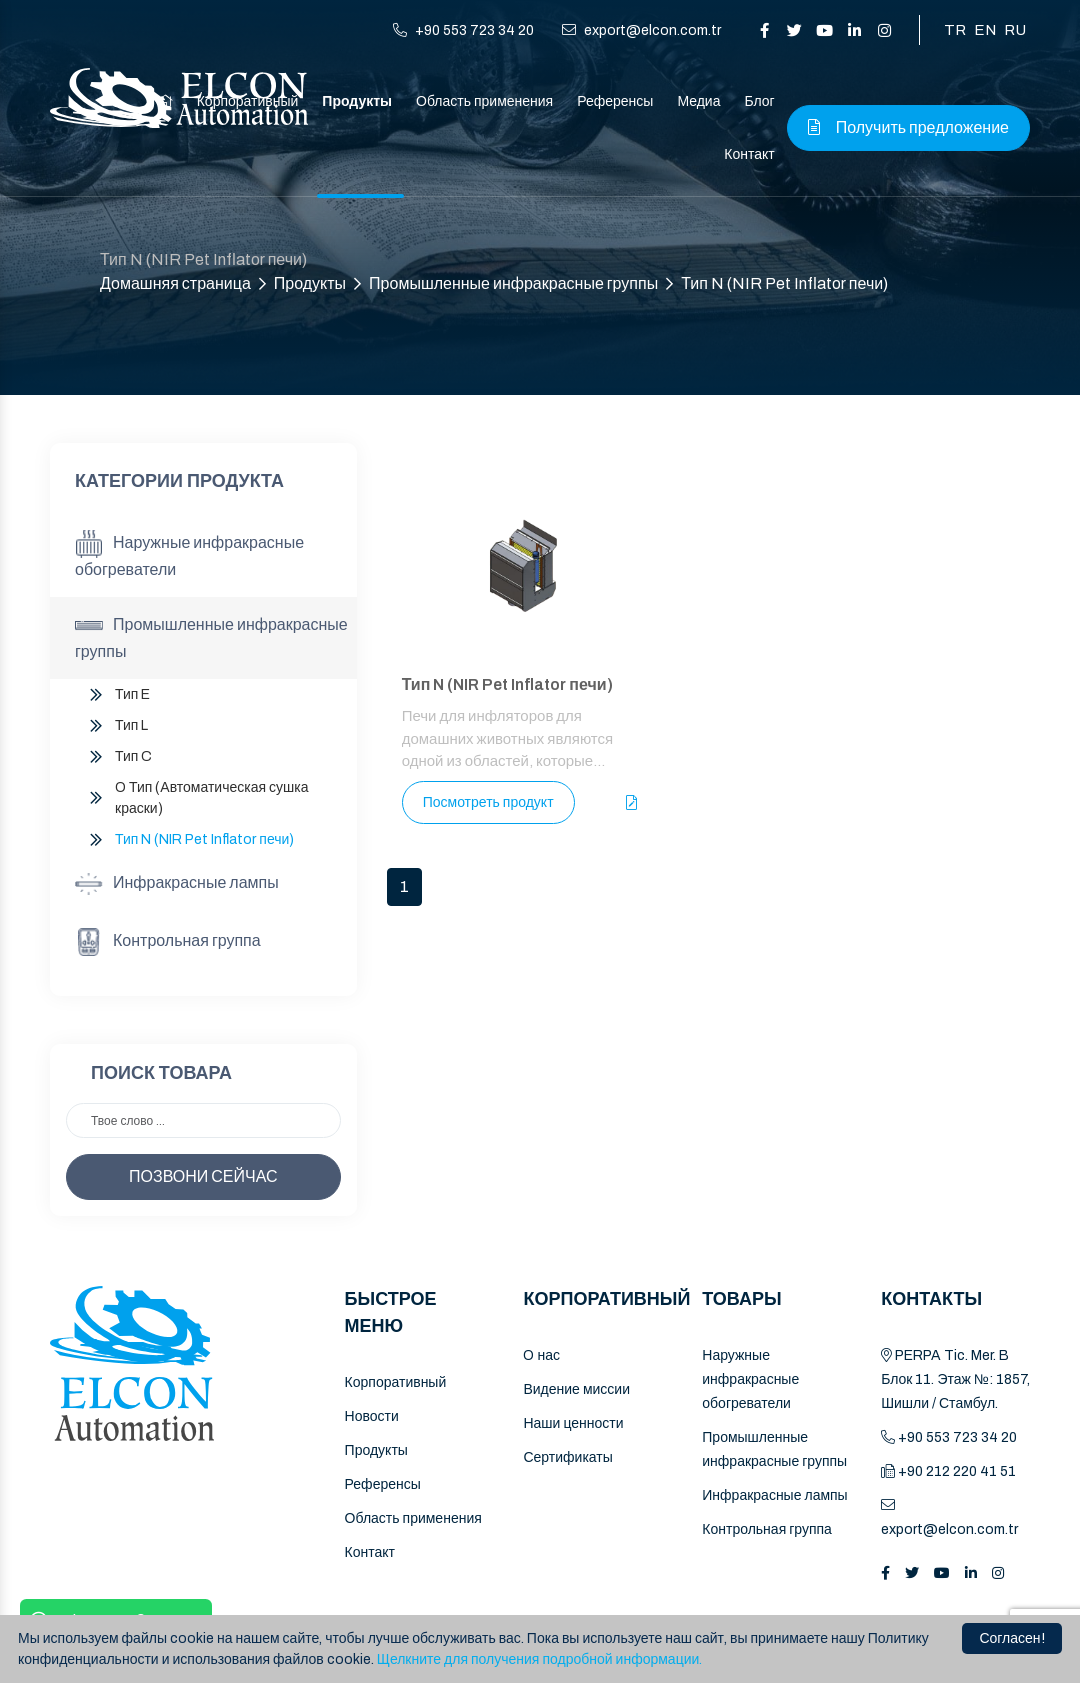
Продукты (357, 101)
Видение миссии (576, 1389)
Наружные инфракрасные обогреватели (189, 554)
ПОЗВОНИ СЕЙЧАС (203, 1176)
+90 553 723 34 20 (463, 30)
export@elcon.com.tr (641, 30)
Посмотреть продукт (488, 802)
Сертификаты (567, 1457)
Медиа (698, 101)
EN (985, 30)
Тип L (131, 725)
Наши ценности (573, 1423)
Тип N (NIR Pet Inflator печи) (784, 283)
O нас (541, 1355)
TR (955, 30)
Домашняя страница (175, 283)
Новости (372, 1416)
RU (1015, 30)
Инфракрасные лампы (177, 884)
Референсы (615, 101)
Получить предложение (908, 127)
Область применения (484, 101)
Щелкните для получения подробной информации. (540, 1659)
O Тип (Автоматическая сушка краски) (212, 798)
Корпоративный (396, 1382)
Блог (759, 101)
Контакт (749, 154)
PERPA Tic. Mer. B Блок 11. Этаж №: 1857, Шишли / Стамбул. (955, 1379)
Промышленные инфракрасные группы (513, 283)
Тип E (132, 694)
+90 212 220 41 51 (948, 1471)
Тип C (133, 756)
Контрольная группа (168, 942)
